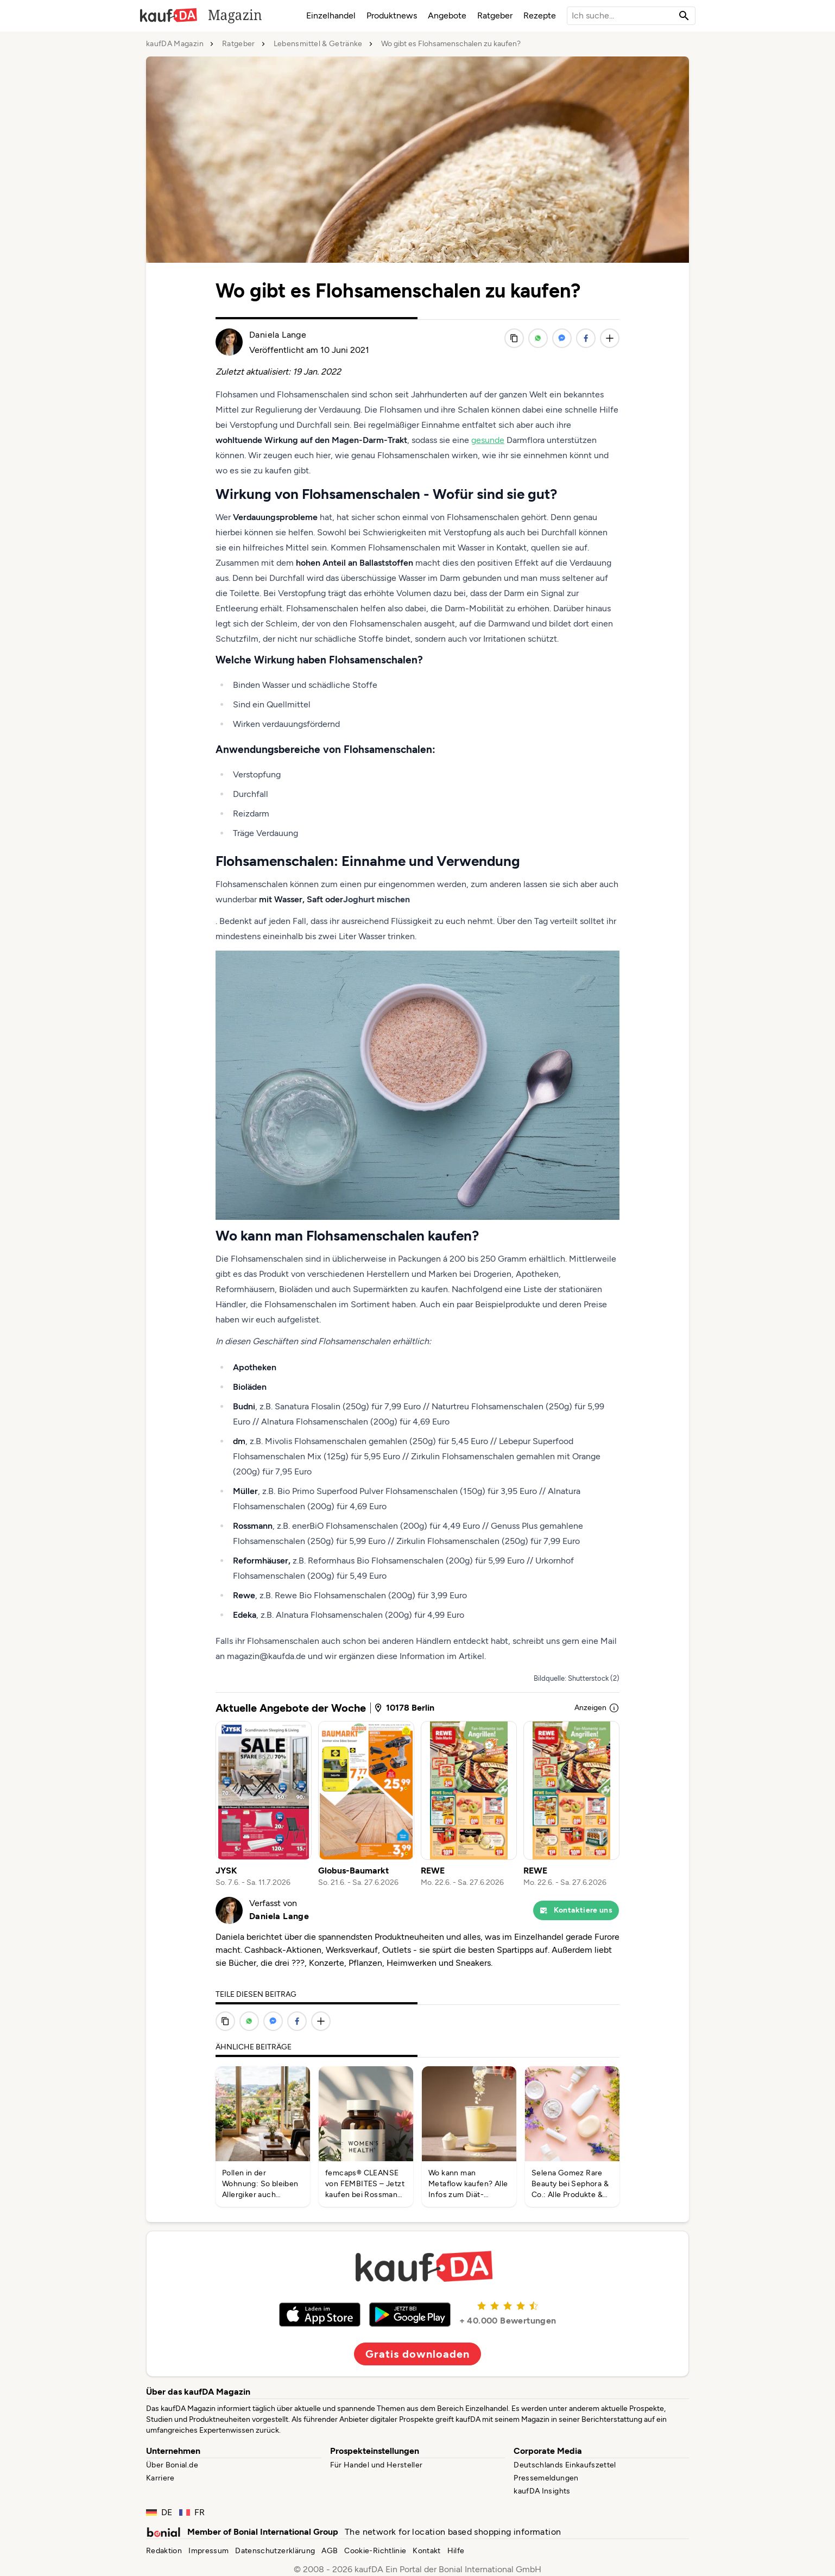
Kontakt (426, 2550)
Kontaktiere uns (576, 1910)
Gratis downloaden (417, 2353)
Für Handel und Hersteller (376, 2465)
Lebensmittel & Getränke (318, 44)
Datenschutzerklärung (275, 2550)
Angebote (447, 15)
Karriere (160, 2478)
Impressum (208, 2550)
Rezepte (539, 15)
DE (159, 2512)
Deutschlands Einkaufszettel (565, 2465)
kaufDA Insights (542, 2491)
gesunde (487, 440)
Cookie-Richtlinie (375, 2550)
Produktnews (391, 15)
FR (192, 2512)
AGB (329, 2550)
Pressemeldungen (546, 2478)
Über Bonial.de (172, 2465)
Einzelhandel (331, 15)
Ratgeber (495, 15)
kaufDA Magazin (175, 44)
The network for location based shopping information (453, 2532)
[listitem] (264, 1804)
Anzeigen (596, 1707)
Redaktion (164, 2550)
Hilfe (456, 2550)
